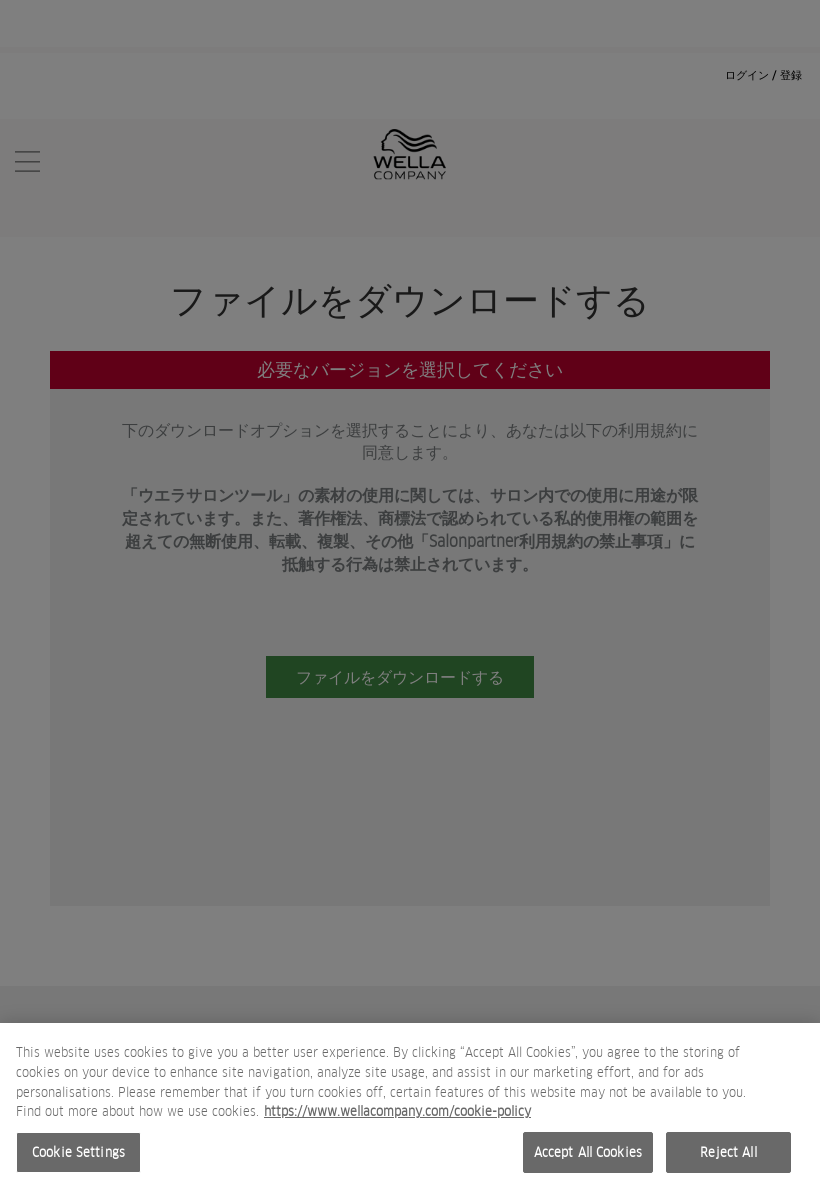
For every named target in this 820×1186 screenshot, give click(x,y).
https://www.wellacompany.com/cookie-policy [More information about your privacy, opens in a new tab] (397, 1119)
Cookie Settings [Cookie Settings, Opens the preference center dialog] (78, 1160)
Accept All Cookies (588, 1160)
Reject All (728, 1160)
